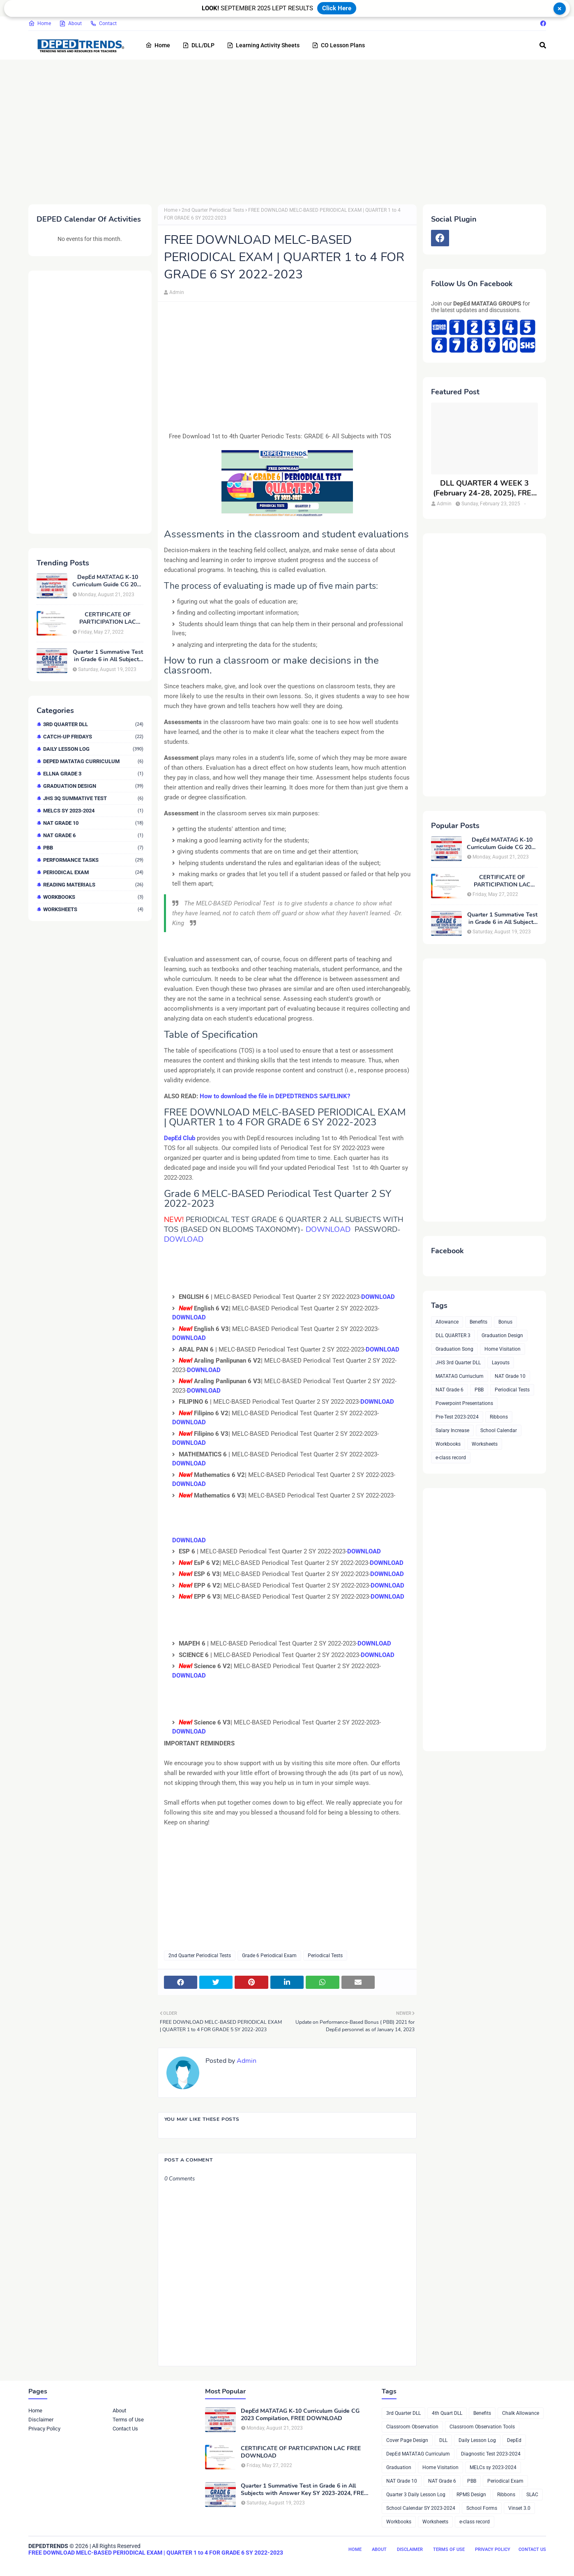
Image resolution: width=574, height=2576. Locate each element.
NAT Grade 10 (93, 823)
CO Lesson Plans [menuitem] (338, 45)
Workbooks (93, 897)
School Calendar (498, 1430)
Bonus (505, 1322)
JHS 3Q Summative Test (93, 798)
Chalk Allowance (520, 2413)
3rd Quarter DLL (93, 724)
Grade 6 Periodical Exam (269, 1955)
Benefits (478, 1322)
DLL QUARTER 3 (453, 1335)
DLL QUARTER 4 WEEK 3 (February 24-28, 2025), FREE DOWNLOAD (484, 488)
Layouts (500, 1363)
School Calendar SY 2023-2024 (420, 2508)
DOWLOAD (183, 1239)
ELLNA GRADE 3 (93, 774)
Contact (103, 23)
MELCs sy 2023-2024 (93, 811)
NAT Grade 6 (93, 835)
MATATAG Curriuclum (460, 1376)
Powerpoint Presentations (464, 1403)
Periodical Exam (93, 872)
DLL (443, 2440)
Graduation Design (93, 786)
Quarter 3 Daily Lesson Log (415, 2494)
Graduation (398, 2467)
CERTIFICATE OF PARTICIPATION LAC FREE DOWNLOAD (107, 618)
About (70, 23)
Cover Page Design (407, 2440)
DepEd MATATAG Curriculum (93, 761)
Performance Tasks (93, 860)
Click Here (336, 8)
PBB (93, 848)
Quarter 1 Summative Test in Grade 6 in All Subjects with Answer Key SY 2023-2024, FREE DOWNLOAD (108, 655)
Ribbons (499, 1417)
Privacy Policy (44, 2429)
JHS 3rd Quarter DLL (458, 1363)
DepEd (514, 2440)
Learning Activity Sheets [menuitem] (263, 45)
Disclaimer (40, 2419)
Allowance (447, 1322)
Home (39, 23)
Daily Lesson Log (93, 749)
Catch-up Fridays (93, 737)
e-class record (451, 1457)
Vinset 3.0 (519, 2508)
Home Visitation (502, 1349)
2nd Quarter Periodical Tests (213, 210)
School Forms (481, 2508)
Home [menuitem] (157, 45)
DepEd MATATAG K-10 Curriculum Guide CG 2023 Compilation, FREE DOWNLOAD (107, 581)
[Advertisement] (274, 130)
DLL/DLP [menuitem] (198, 45)
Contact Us (125, 2429)
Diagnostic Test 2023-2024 (491, 2454)
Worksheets (93, 909)
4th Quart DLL (447, 2413)
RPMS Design (471, 2494)
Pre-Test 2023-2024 (457, 1417)
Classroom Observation (412, 2427)
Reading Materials (93, 885)
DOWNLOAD (330, 1229)
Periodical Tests (325, 1955)
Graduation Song (454, 1349)
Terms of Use (128, 2419)
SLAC (532, 2494)
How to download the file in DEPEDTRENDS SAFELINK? (275, 1096)
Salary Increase (452, 1430)
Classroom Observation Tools (482, 2427)
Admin (176, 292)
